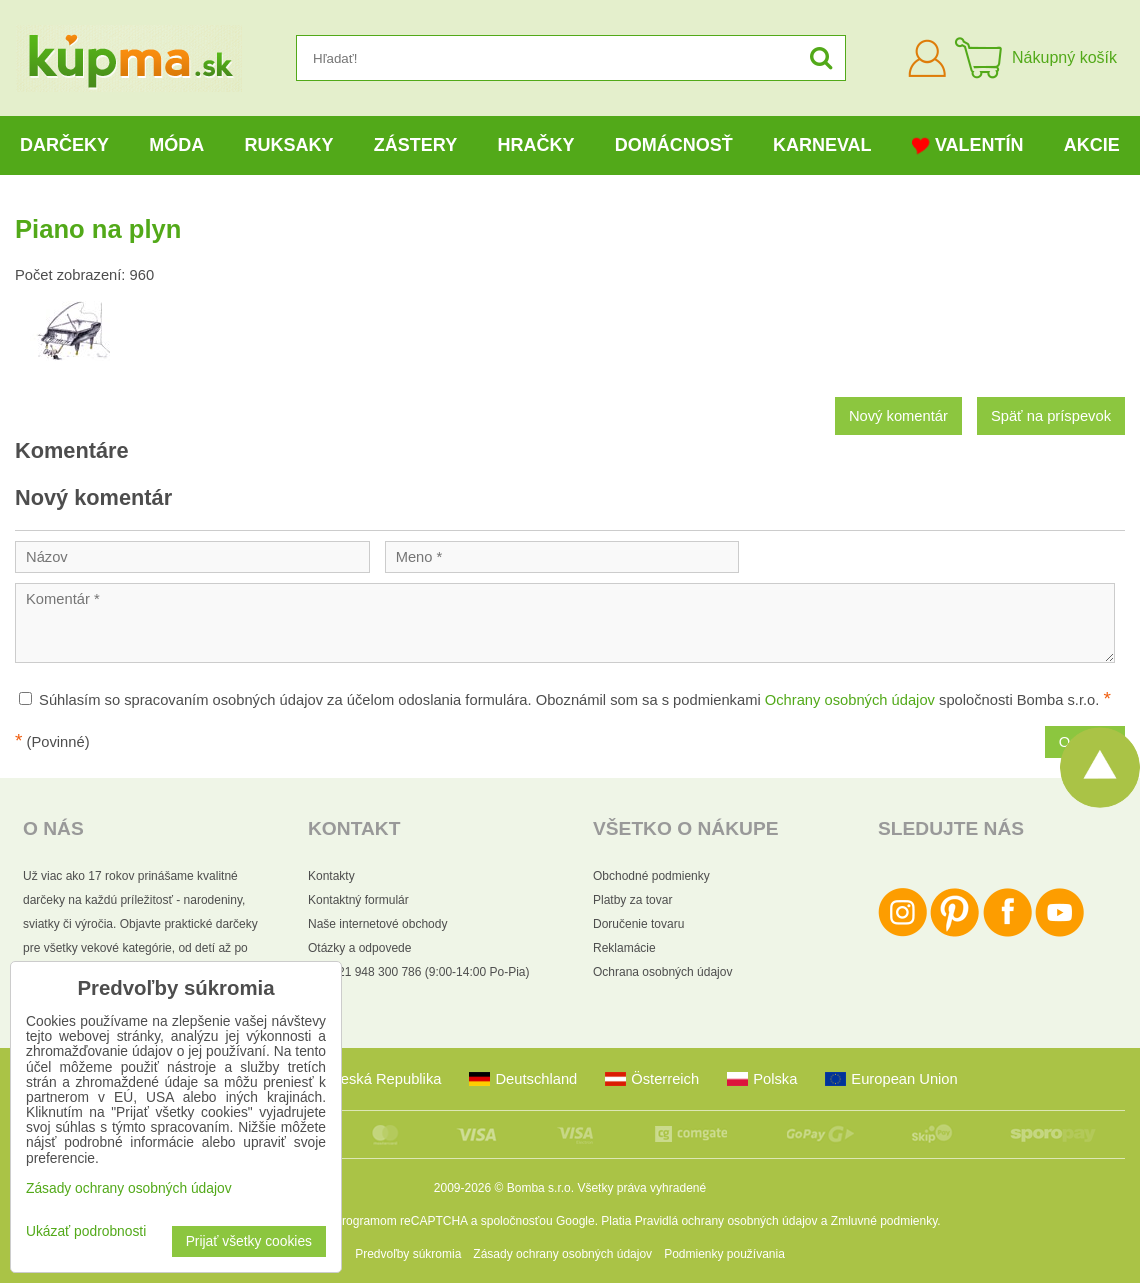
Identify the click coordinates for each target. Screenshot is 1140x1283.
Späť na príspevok (1051, 416)
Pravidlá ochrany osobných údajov (726, 1221)
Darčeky (64, 145)
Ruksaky (289, 145)
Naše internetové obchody (377, 924)
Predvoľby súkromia (408, 1254)
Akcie (1092, 145)
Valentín (968, 145)
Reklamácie (624, 948)
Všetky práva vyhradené (641, 1188)
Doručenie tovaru (638, 924)
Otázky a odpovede (359, 948)
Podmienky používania (724, 1254)
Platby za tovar (632, 900)
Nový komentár (898, 416)
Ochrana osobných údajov (662, 972)
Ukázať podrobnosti (86, 1231)
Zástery (415, 145)
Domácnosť (674, 145)
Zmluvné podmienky (884, 1221)
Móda (176, 145)
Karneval (822, 145)
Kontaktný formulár (358, 900)
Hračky (535, 145)
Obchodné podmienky (651, 876)
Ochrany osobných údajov (850, 700)
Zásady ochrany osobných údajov (562, 1254)
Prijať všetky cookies (249, 1241)
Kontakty (331, 876)
